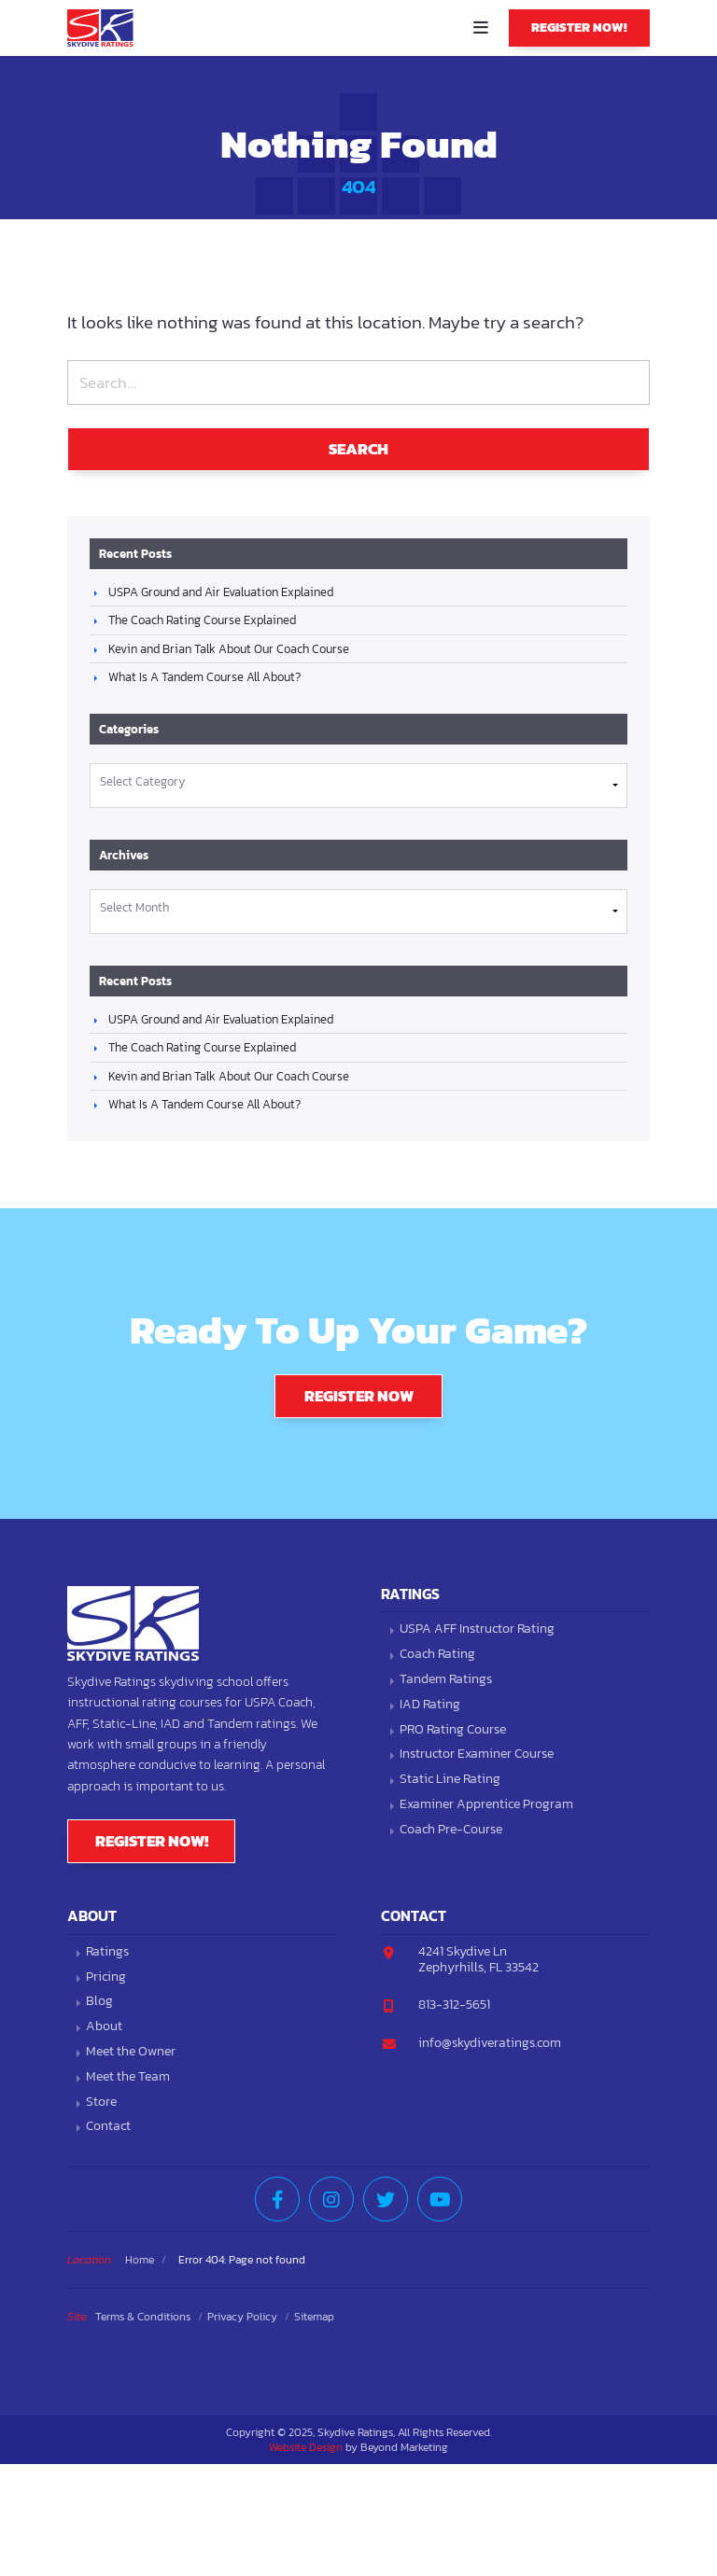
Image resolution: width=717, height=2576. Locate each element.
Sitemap (314, 2316)
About (104, 2027)
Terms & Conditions (142, 2316)
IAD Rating (430, 1705)
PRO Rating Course (453, 1730)
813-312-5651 (454, 2004)
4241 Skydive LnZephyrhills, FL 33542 (478, 1959)
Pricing (106, 1977)
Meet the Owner (131, 2052)
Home (139, 2259)
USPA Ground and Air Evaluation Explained (220, 592)
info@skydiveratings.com (489, 2043)
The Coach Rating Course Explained (202, 620)
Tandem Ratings (446, 1680)
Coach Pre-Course (451, 1830)
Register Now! (579, 27)
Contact (108, 2127)
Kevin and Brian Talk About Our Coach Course (228, 649)
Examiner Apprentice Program (486, 1805)
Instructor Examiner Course (477, 1754)
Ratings (107, 1952)
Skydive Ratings (104, 28)
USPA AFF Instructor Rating (477, 1629)
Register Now (359, 1396)
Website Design (306, 2447)
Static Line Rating (450, 1780)
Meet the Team (128, 2077)
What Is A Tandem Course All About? (204, 677)
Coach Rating (437, 1655)
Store (101, 2102)
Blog (99, 2002)
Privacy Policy (242, 2316)
